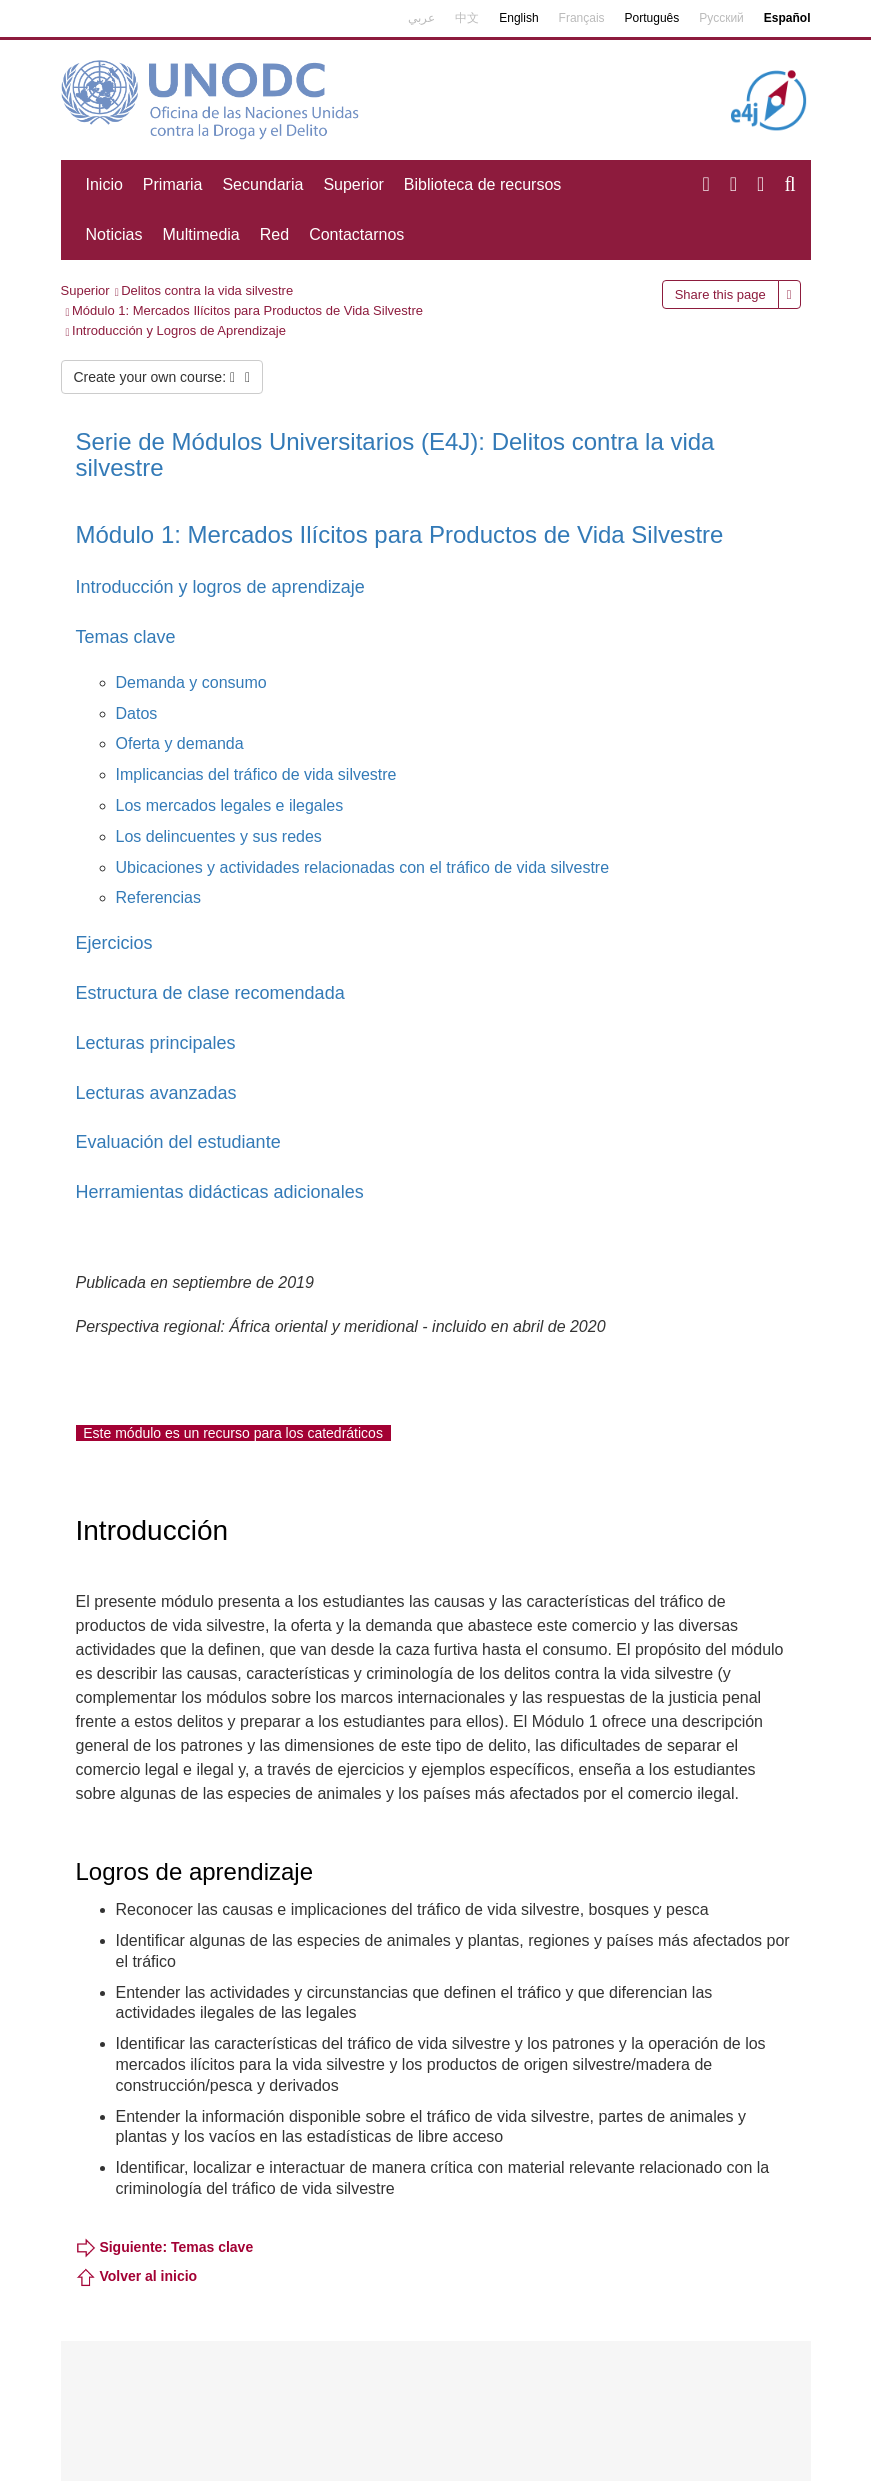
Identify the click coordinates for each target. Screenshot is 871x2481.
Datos (137, 713)
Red (274, 234)
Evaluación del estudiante (178, 1142)
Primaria (173, 184)
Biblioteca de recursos (482, 184)
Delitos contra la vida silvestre (207, 290)
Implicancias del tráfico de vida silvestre (256, 774)
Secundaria (262, 184)
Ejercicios (114, 943)
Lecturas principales (156, 1043)
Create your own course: (162, 377)
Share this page (720, 294)
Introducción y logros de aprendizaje (220, 587)
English (518, 18)
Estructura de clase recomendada (210, 993)
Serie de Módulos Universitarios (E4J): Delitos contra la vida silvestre (395, 454)
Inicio (104, 184)
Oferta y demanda (180, 743)
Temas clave (126, 637)
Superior (353, 184)
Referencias (158, 897)
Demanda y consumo (191, 682)
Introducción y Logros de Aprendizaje (179, 330)
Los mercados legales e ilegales (230, 805)
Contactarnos (356, 234)
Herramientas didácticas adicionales (220, 1192)
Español (787, 18)
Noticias (114, 234)
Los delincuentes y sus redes (219, 836)
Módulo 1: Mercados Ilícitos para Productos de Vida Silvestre (247, 310)
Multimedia (200, 234)
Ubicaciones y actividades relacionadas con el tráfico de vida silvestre (363, 867)
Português (652, 18)
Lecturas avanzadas (156, 1093)
